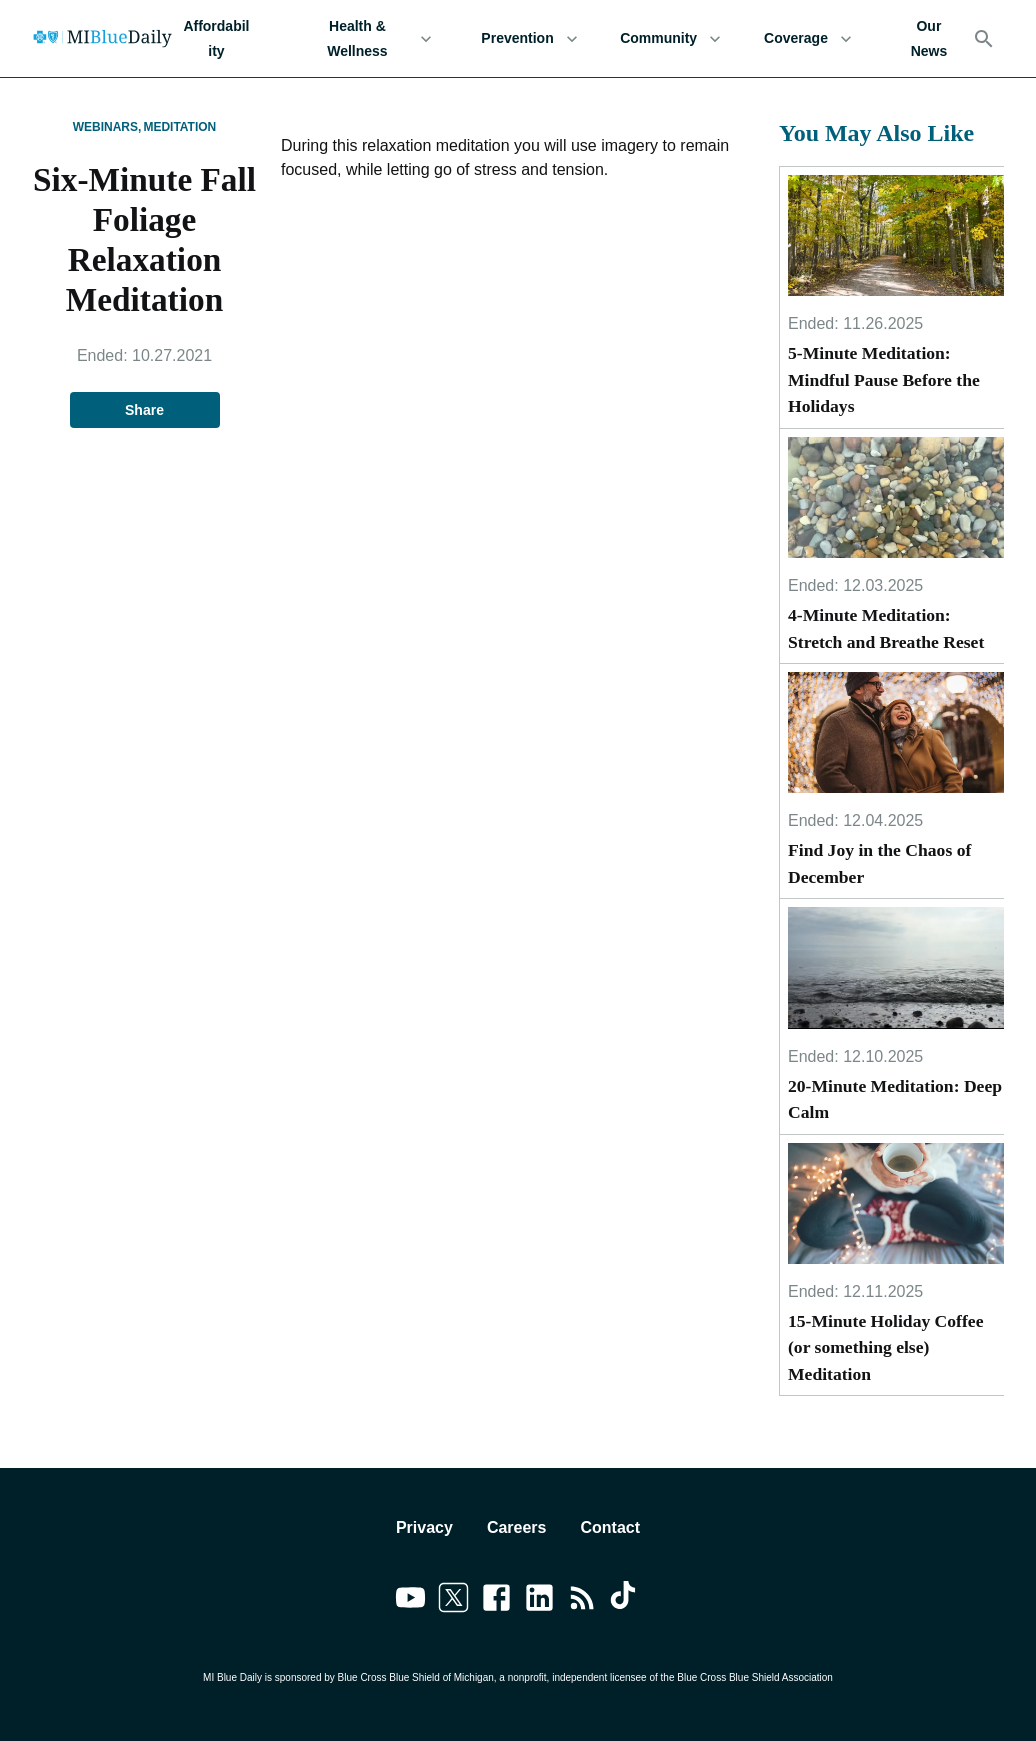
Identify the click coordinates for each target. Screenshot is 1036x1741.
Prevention (529, 38)
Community (670, 38)
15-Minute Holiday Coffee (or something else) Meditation (885, 1347)
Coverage (808, 38)
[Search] (984, 39)
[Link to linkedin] (539, 1601)
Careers (517, 1527)
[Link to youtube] (410, 1601)
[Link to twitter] (453, 1601)
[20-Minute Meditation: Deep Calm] (896, 968)
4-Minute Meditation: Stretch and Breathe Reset (886, 628)
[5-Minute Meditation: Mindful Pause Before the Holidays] (896, 236)
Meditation (179, 127)
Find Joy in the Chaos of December (879, 863)
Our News (929, 38)
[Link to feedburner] (582, 1601)
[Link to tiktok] (625, 1601)
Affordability (216, 38)
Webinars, (107, 127)
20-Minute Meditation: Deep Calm (895, 1099)
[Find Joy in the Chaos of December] (896, 733)
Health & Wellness (369, 38)
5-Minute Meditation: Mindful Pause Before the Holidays (884, 379)
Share (145, 410)
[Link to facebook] (496, 1601)
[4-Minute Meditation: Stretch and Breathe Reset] (896, 498)
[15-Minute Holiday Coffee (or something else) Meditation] (896, 1204)
